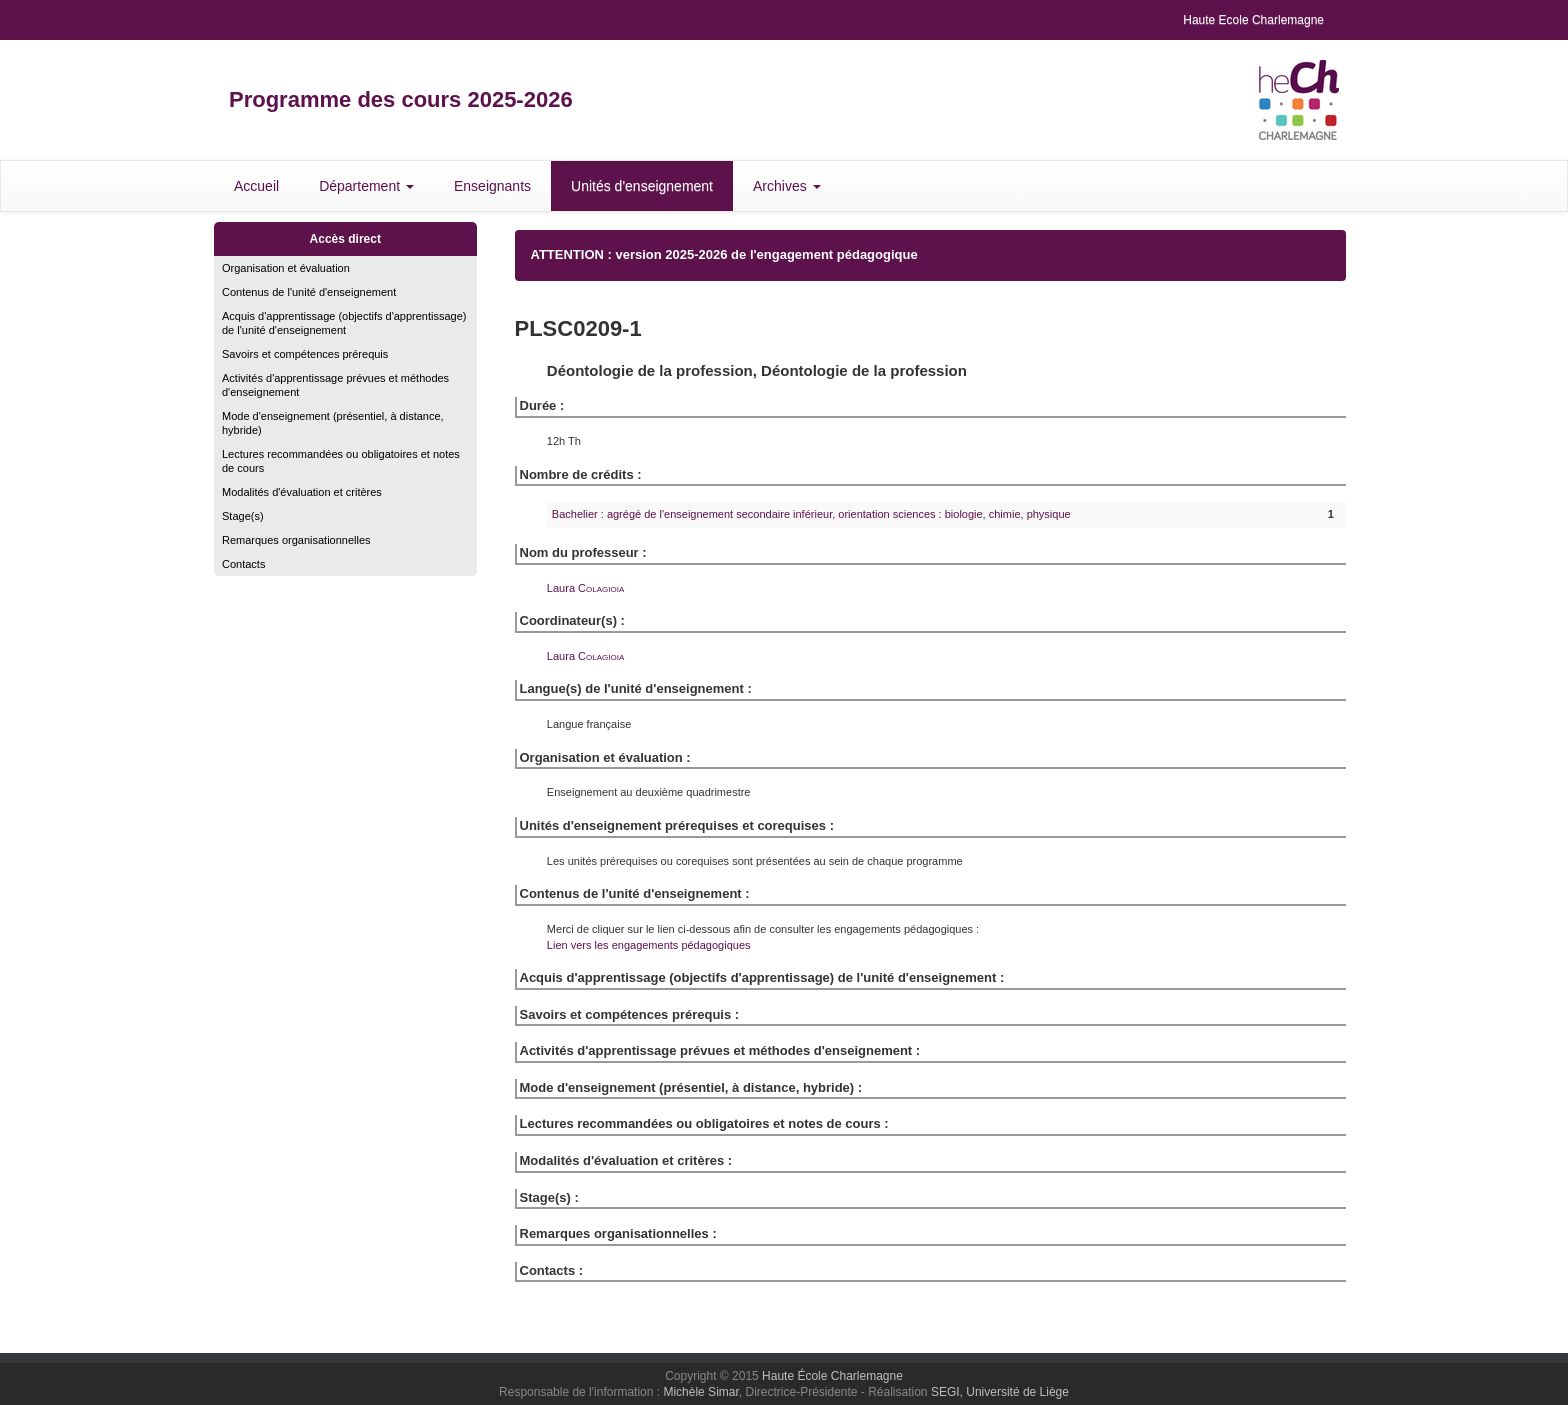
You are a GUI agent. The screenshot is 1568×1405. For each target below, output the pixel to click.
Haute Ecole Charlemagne (1253, 20)
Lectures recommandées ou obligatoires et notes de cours (341, 461)
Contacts (243, 564)
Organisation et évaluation (286, 268)
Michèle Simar (700, 1392)
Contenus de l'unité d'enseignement (309, 292)
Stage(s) (243, 516)
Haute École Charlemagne (832, 1376)
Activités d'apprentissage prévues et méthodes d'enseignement (335, 385)
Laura (585, 588)
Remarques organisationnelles (296, 540)
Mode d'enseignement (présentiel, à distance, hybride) (333, 423)
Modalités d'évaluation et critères (302, 492)
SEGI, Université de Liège (1000, 1392)
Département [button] (366, 186)
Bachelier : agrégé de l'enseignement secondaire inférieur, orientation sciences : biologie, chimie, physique (811, 514)
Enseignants (492, 186)
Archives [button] (787, 186)
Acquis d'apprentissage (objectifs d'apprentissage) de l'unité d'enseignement (344, 323)
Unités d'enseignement (642, 186)
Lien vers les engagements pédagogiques (649, 945)
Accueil (256, 186)
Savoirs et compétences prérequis (305, 354)
